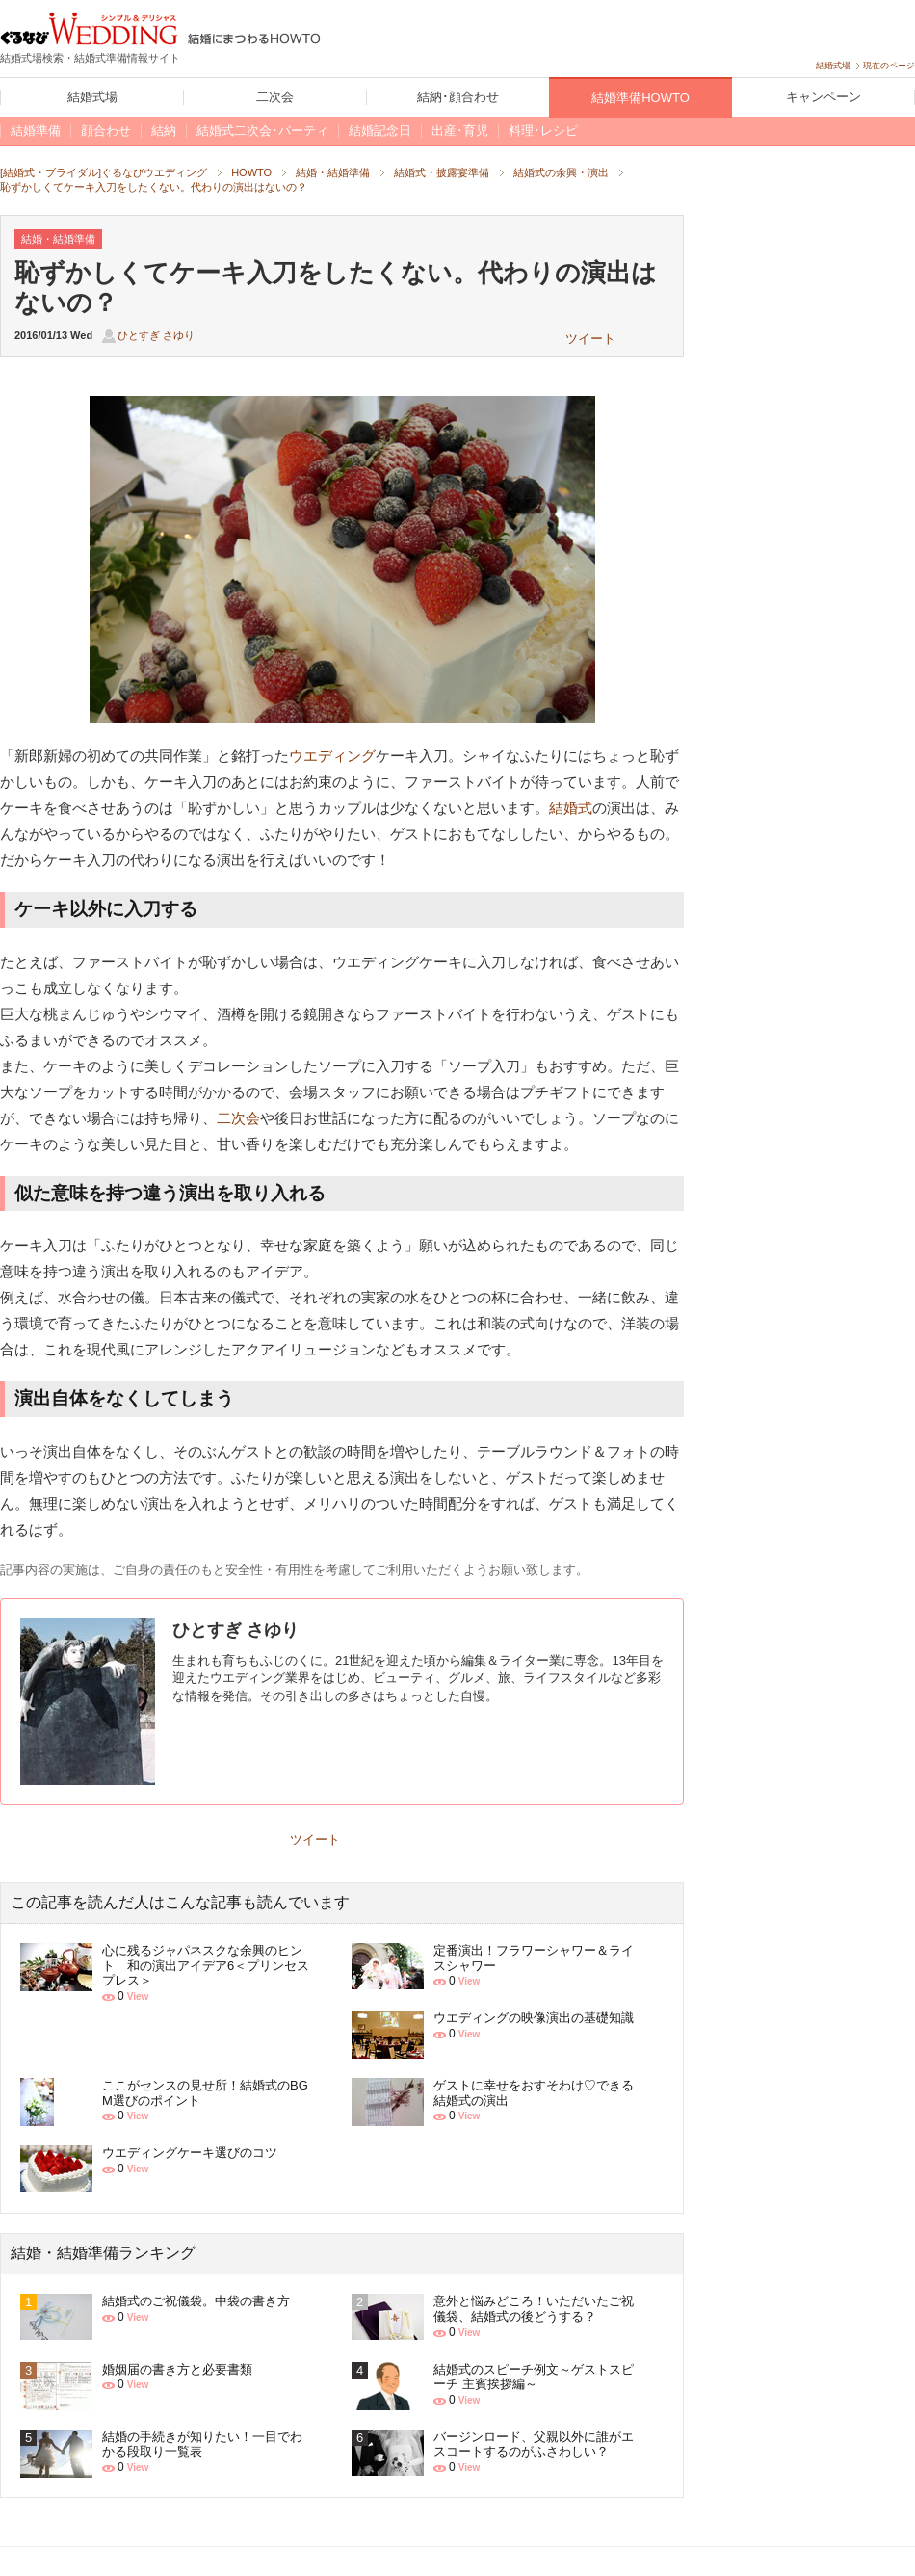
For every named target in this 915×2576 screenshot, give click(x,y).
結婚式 (570, 808)
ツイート (590, 338)
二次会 (238, 1118)
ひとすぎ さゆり (156, 335)
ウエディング (332, 756)
